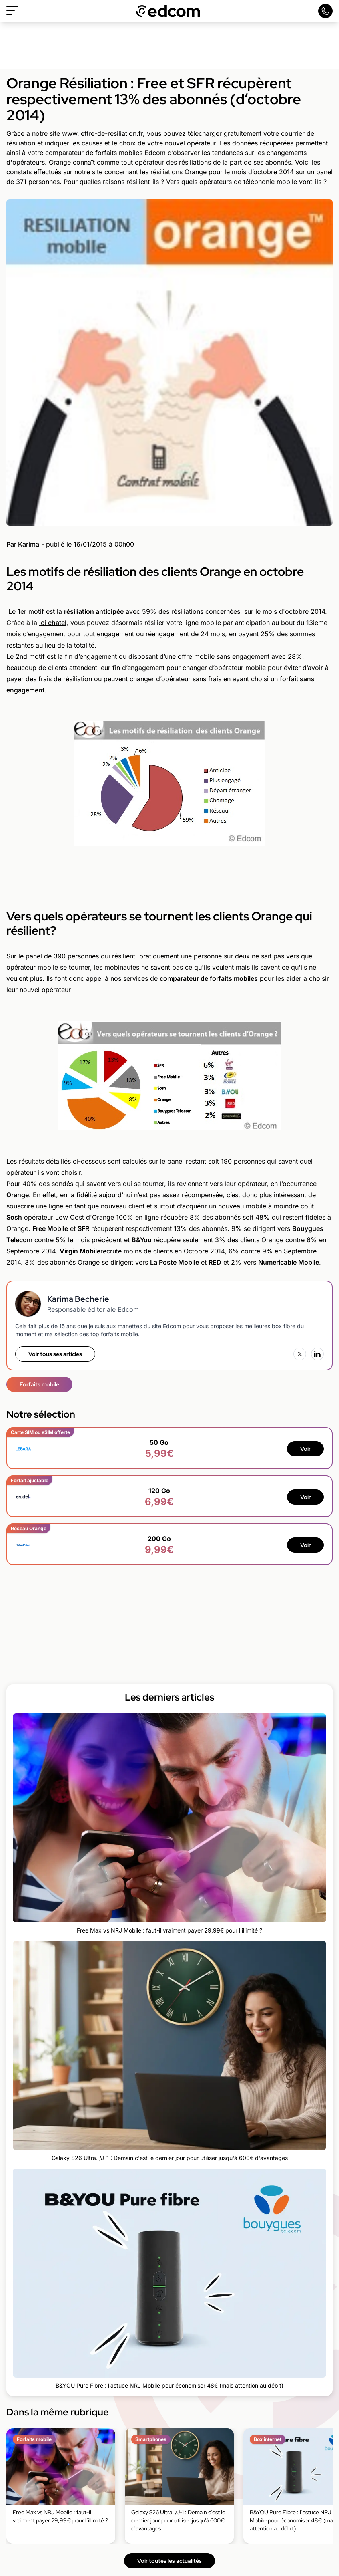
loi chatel (52, 623)
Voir (305, 1448)
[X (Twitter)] (299, 1354)
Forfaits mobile (39, 1384)
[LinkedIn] (317, 1354)
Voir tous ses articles (55, 1354)
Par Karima (22, 544)
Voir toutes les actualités (169, 2560)
